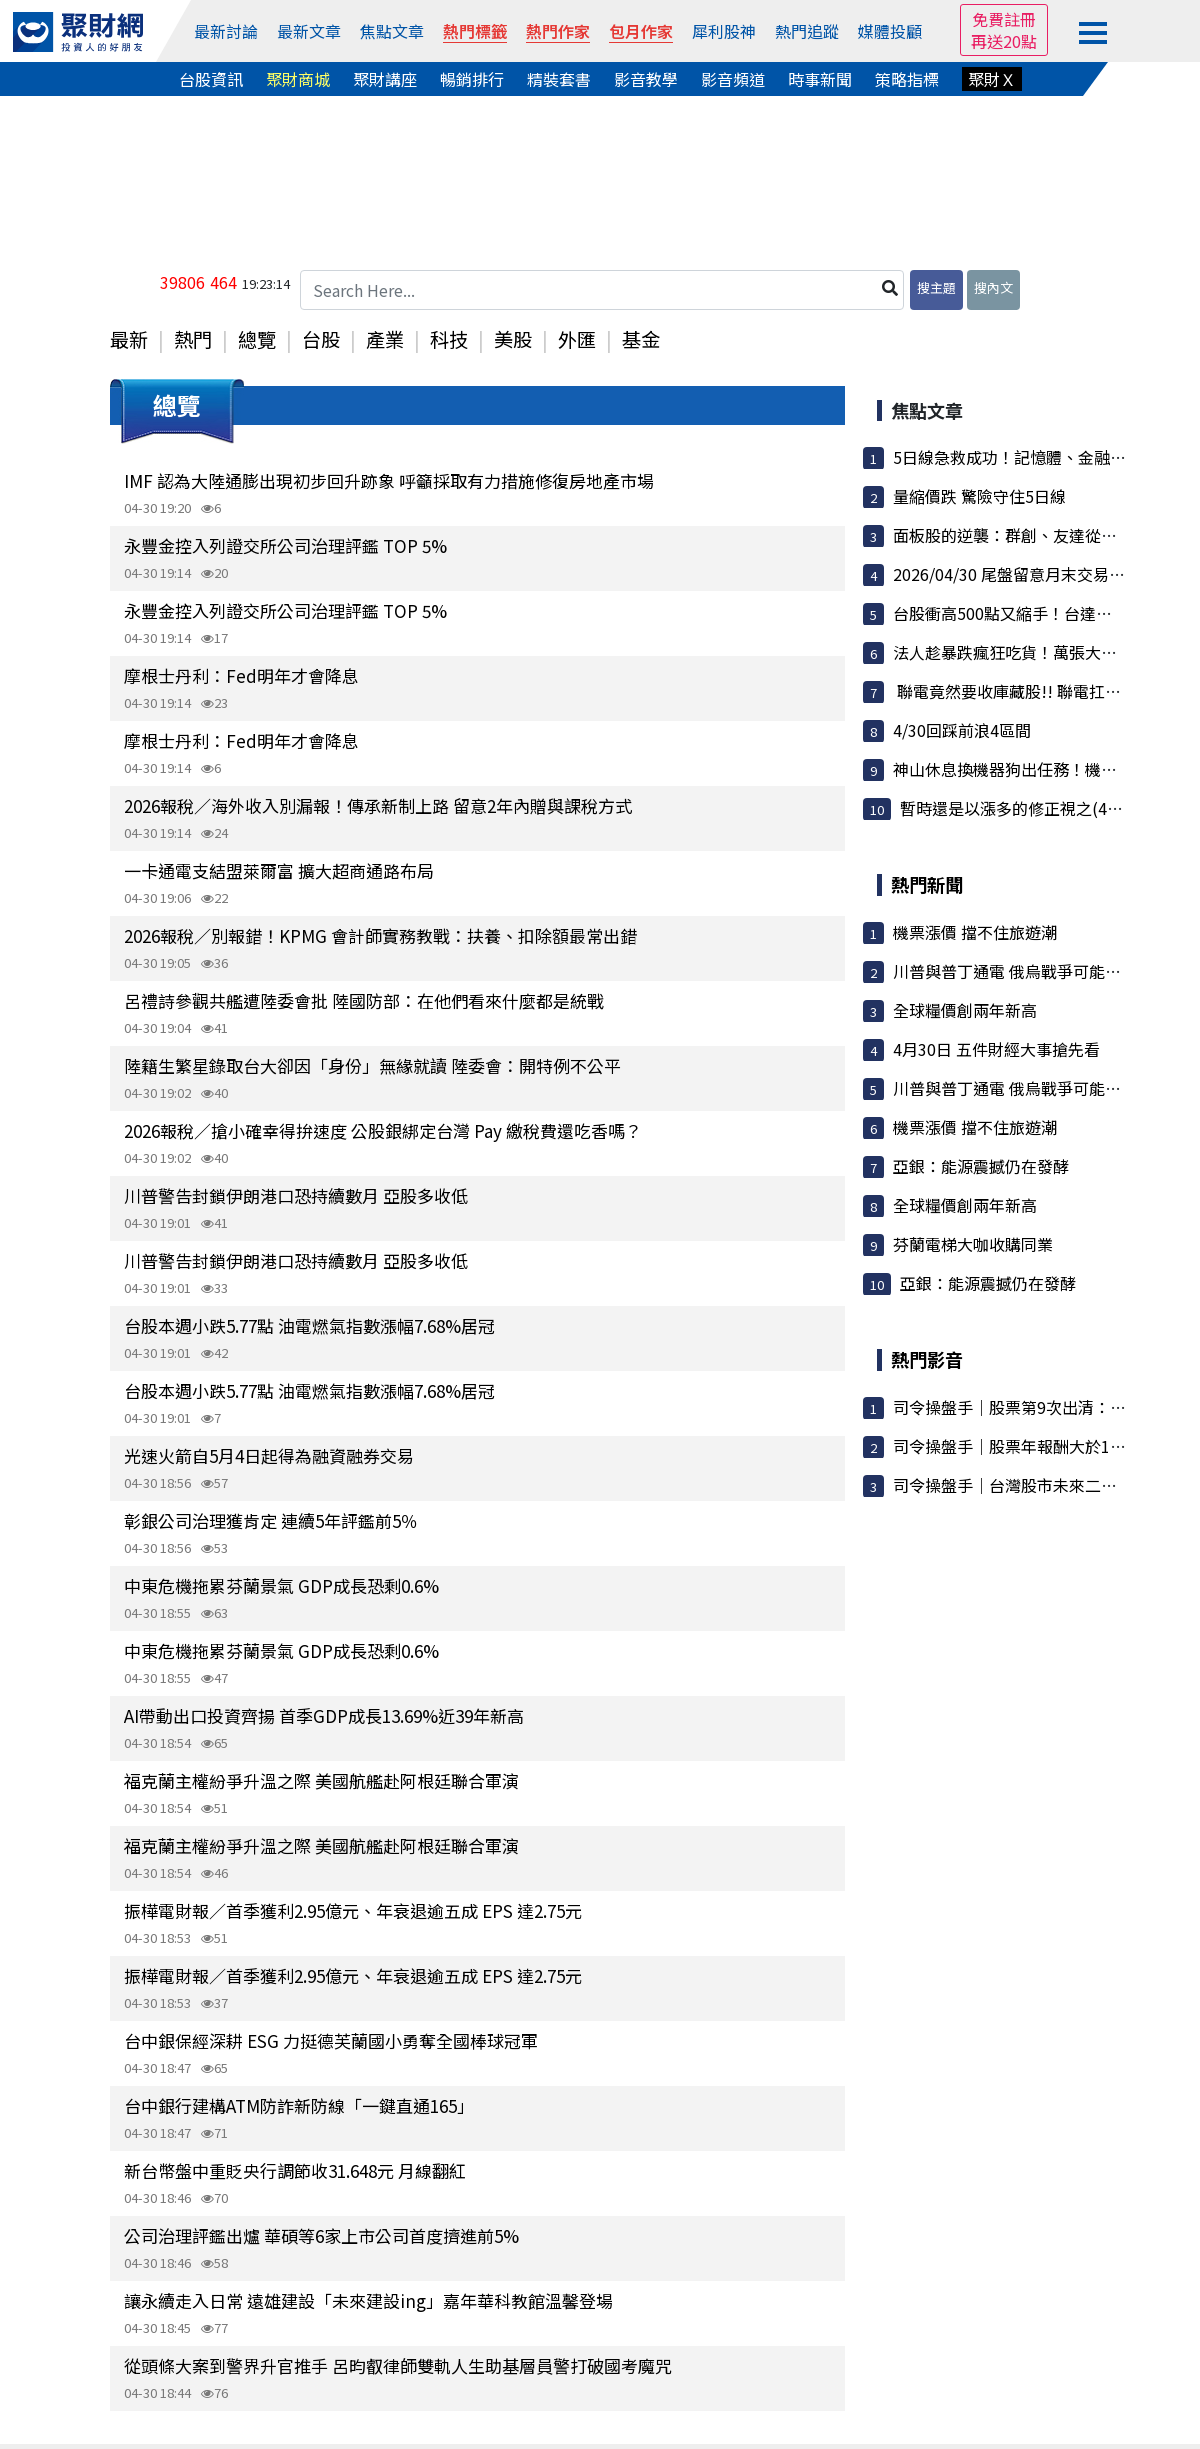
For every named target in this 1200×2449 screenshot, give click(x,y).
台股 (321, 339)
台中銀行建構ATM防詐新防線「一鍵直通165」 (299, 2105)
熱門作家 (558, 31)
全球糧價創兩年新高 (965, 1010)
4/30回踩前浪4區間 (962, 730)
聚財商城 (298, 79)
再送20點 (1004, 41)
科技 (449, 339)
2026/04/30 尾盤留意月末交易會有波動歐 (1041, 574)
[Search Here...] (602, 290)
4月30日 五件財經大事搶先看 (996, 1049)
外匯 (577, 339)
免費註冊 (1004, 19)
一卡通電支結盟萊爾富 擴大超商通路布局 (279, 870)
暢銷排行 (472, 79)
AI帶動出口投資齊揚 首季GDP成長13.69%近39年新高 (324, 1715)
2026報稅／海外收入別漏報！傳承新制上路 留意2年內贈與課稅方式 (378, 805)
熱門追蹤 (807, 31)
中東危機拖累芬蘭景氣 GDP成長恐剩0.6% (281, 1585)
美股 (513, 339)
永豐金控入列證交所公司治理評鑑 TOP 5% (285, 545)
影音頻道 (733, 79)
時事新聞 (820, 79)
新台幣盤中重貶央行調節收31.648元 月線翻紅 (295, 2170)
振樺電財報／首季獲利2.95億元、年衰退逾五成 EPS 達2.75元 (353, 1910)
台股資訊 (211, 79)
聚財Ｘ (992, 79)
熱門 (193, 339)
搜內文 (993, 287)
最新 (129, 339)
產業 (385, 339)
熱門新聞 (927, 884)
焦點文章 (392, 31)
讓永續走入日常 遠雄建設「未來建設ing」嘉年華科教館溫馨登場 (368, 2300)
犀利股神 (724, 31)
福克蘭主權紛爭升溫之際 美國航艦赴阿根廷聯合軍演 (321, 1780)
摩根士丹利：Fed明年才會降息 (241, 675)
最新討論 (226, 31)
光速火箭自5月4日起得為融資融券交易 (269, 1455)
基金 (641, 339)
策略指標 (907, 79)
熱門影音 (927, 1359)
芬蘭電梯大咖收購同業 (973, 1244)
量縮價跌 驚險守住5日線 (979, 496)
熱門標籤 (475, 31)
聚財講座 (385, 79)
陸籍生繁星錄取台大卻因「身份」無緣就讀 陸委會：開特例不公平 (372, 1065)
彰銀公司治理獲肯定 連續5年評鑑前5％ (271, 1520)
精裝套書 (559, 79)
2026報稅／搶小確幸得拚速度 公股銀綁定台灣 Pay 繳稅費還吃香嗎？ (383, 1130)
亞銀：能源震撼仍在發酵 (981, 1166)
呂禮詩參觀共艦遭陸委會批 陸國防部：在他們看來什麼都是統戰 (364, 1000)
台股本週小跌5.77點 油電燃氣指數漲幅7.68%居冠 (309, 1325)
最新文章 (309, 31)
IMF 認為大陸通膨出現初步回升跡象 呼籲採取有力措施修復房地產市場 (389, 480)
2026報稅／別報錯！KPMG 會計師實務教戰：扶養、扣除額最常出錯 (380, 935)
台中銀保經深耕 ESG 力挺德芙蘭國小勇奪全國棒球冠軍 (331, 2040)
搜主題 (936, 287)
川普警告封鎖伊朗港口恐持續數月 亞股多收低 (296, 1195)
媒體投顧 (890, 31)
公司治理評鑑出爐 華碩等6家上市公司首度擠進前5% (321, 2235)
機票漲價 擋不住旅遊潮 (975, 932)
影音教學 (646, 79)
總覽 (257, 339)
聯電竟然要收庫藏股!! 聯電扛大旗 (1015, 691)
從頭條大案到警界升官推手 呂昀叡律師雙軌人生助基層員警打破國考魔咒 (398, 2365)
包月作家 (641, 31)
